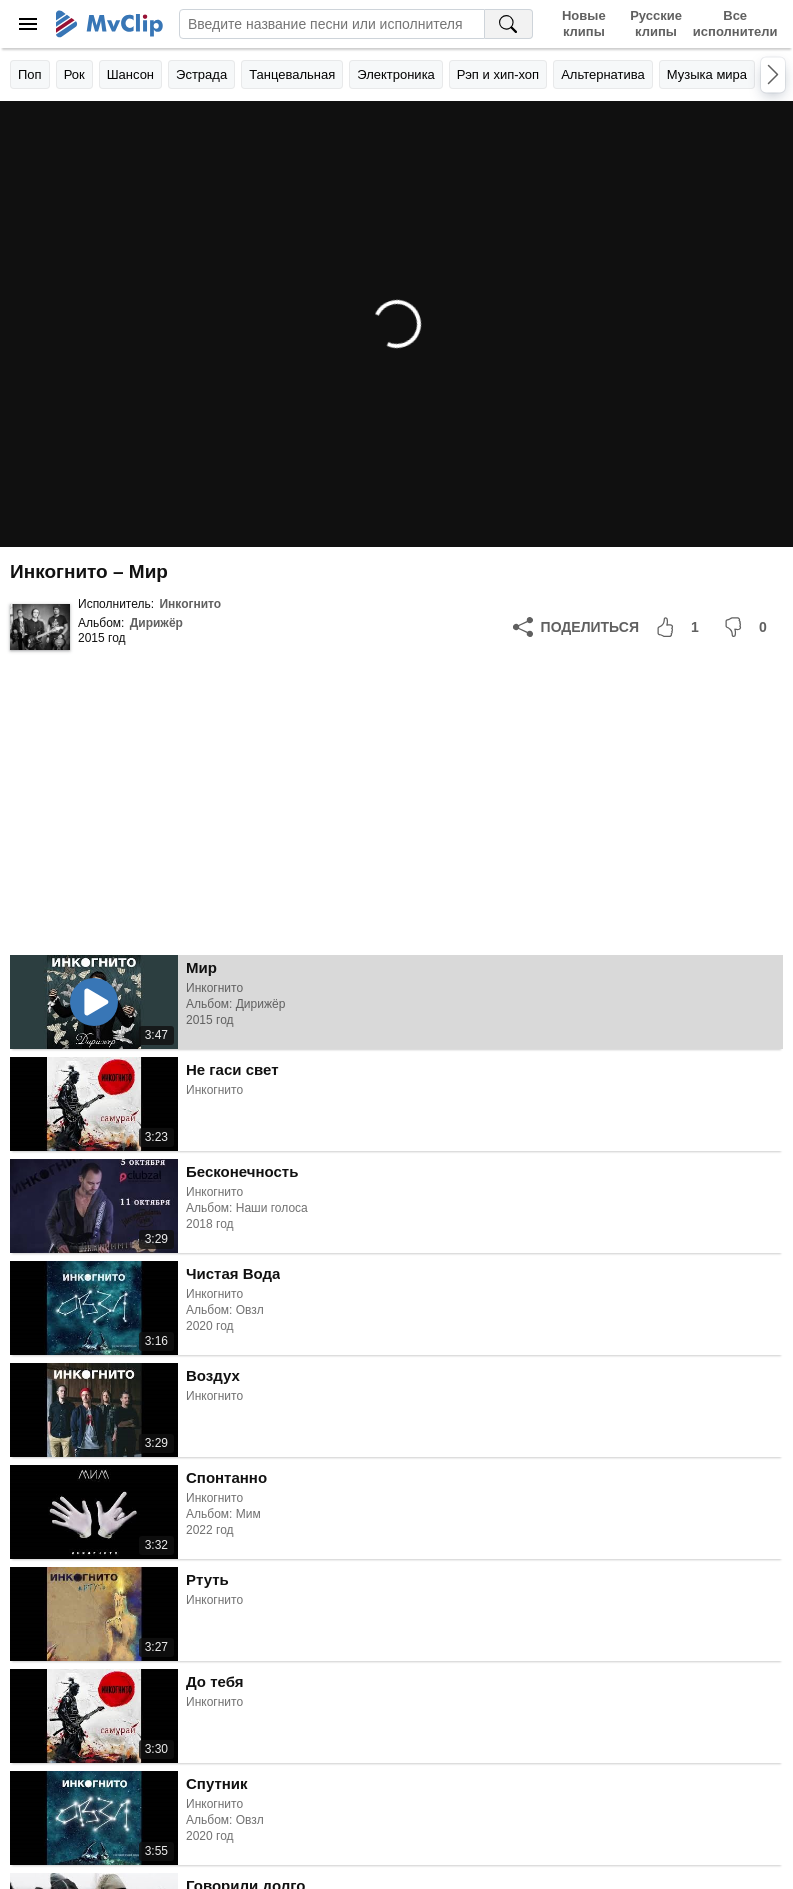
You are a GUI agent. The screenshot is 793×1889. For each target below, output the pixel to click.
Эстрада (201, 74)
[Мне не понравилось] (749, 627)
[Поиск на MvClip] (509, 24)
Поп (30, 74)
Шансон (130, 74)
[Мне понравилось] (681, 627)
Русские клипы (656, 23)
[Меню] (28, 24)
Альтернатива (603, 74)
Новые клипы (584, 23)
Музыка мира (707, 74)
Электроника (396, 74)
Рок (74, 74)
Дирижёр (156, 623)
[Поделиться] (576, 627)
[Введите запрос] (332, 24)
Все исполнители (735, 23)
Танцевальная (292, 74)
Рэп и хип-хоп (498, 74)
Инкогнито (190, 604)
